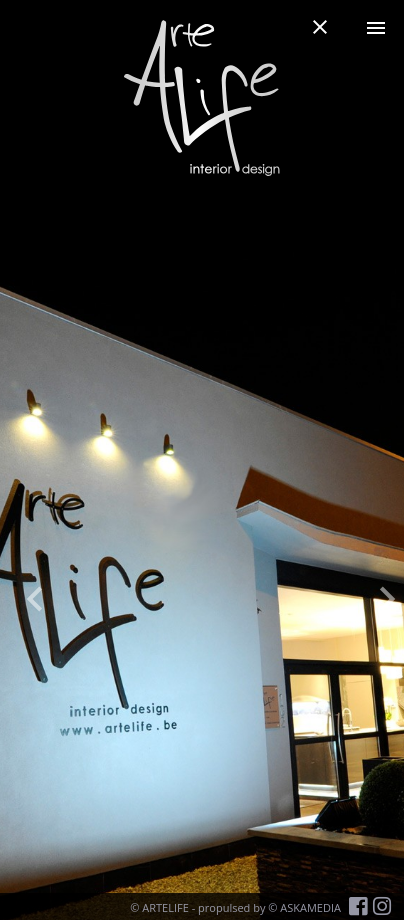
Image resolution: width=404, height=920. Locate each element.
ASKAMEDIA (310, 907)
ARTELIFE (165, 907)
